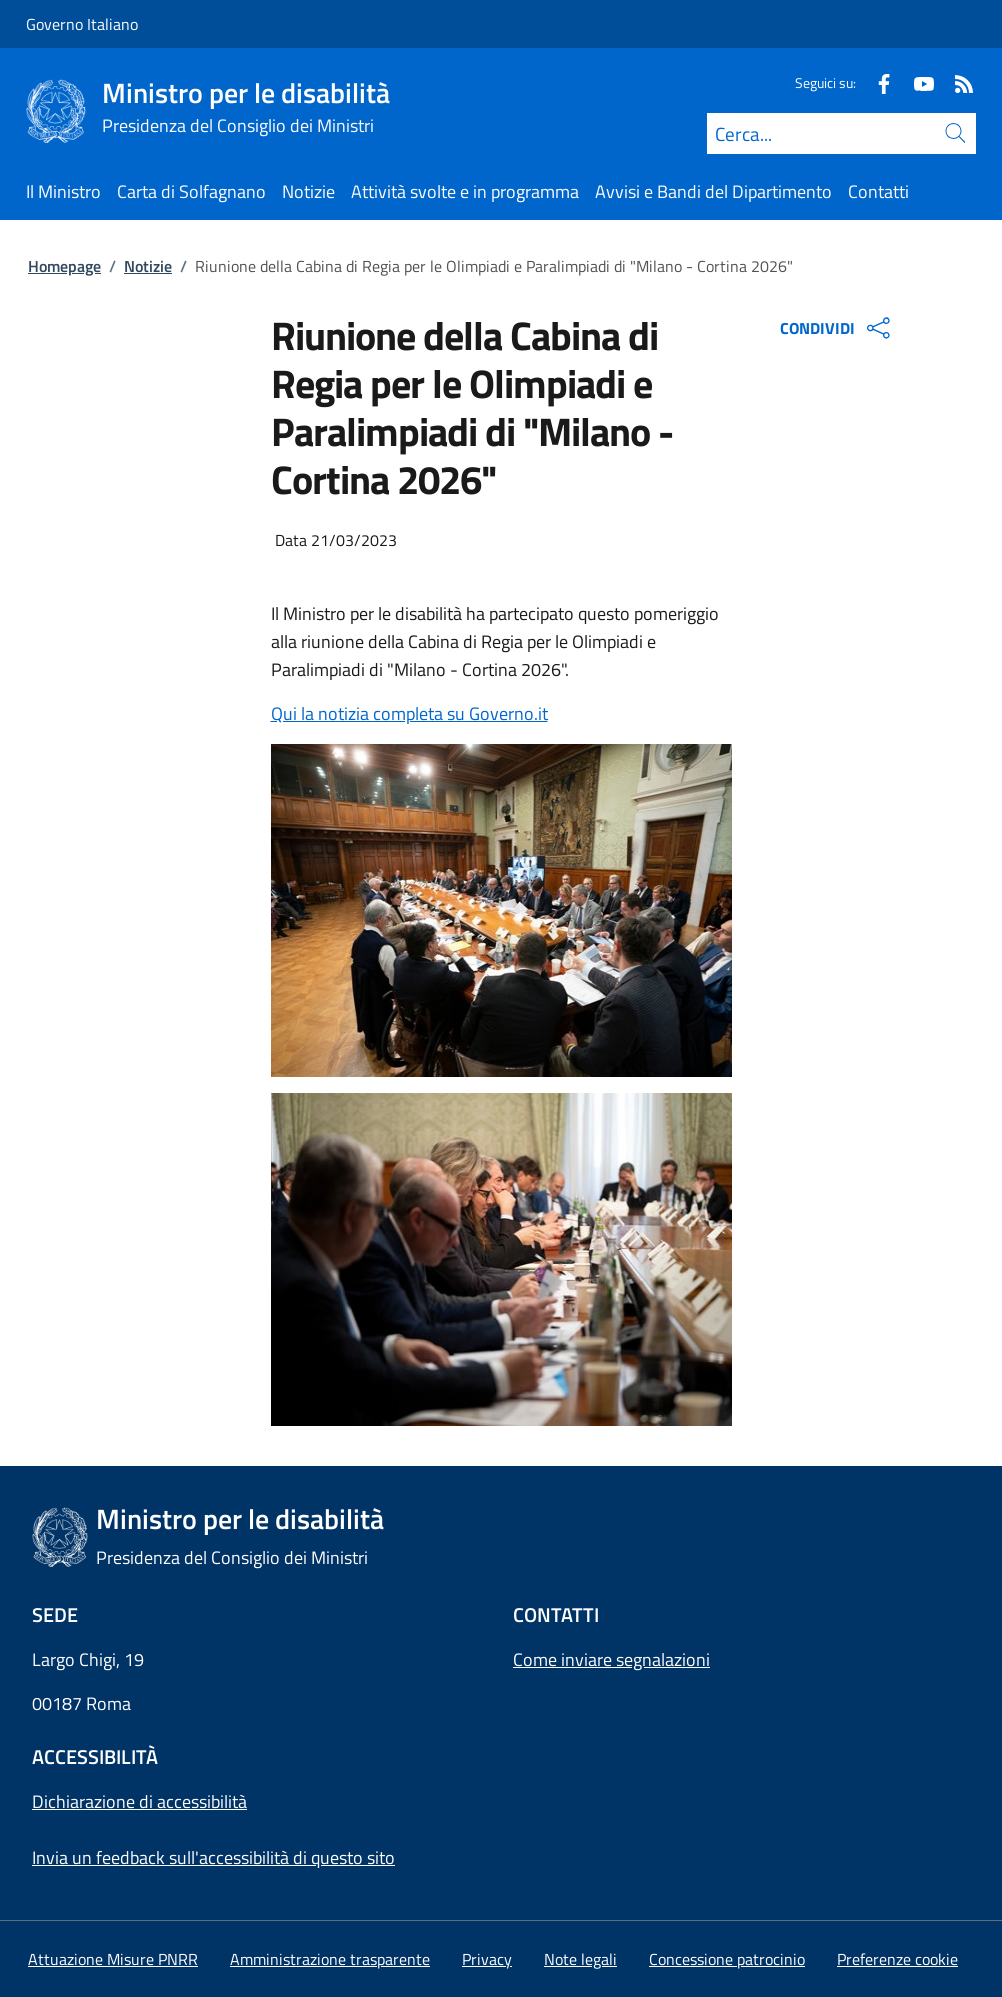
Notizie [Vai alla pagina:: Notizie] (148, 266)
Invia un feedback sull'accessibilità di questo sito (213, 1857)
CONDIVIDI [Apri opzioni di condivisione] (837, 328)
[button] (897, 1959)
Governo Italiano (82, 24)
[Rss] (956, 82)
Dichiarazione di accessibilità (139, 1801)
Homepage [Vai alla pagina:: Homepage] (64, 266)
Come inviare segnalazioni (611, 1659)
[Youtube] (916, 82)
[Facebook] (876, 82)
